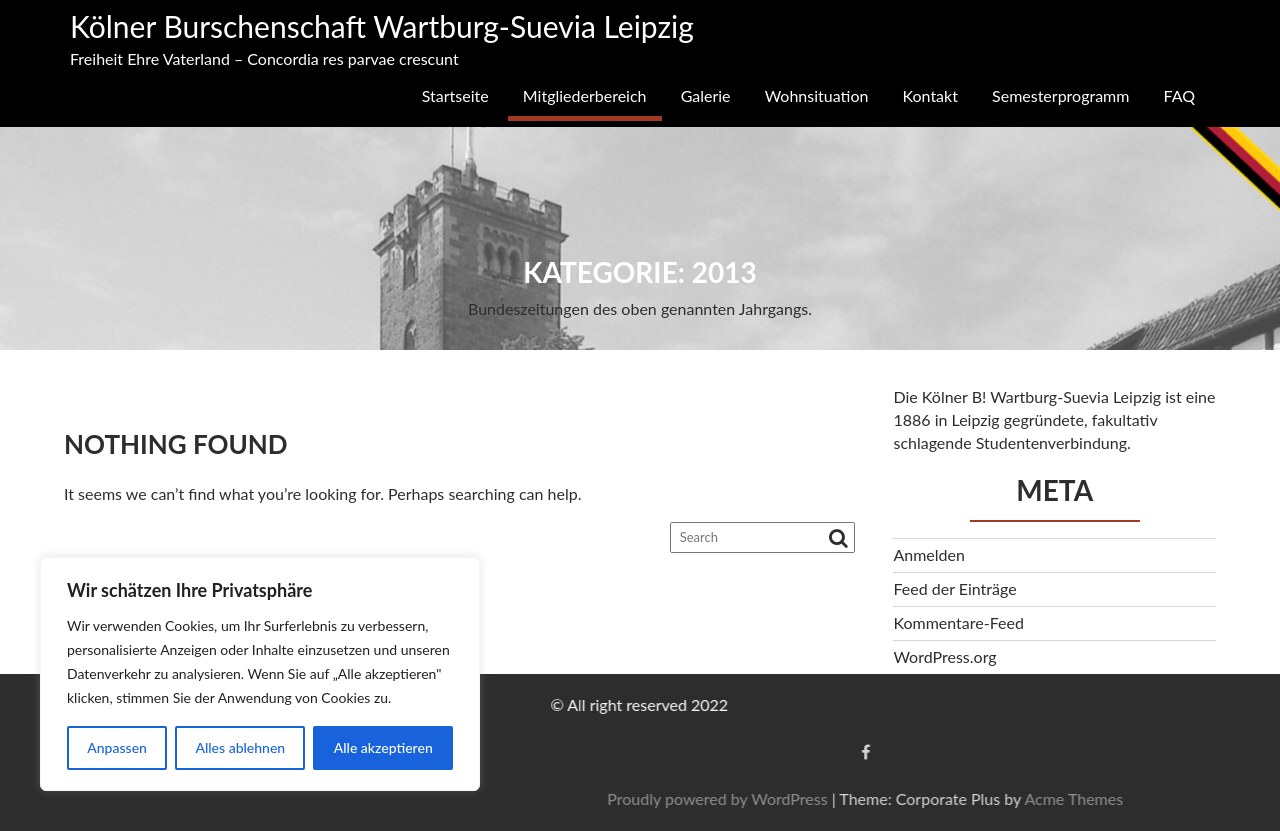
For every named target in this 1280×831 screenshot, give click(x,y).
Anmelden (928, 554)
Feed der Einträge (954, 588)
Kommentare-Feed (958, 622)
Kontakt (930, 95)
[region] (260, 674)
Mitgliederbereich (585, 95)
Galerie (706, 95)
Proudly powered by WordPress (1085, 798)
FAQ (1179, 95)
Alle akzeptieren (383, 747)
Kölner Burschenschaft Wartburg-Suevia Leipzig (382, 26)
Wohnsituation (817, 95)
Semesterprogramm (1060, 95)
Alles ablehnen (240, 747)
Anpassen (117, 747)
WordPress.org (944, 656)
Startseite (455, 95)
